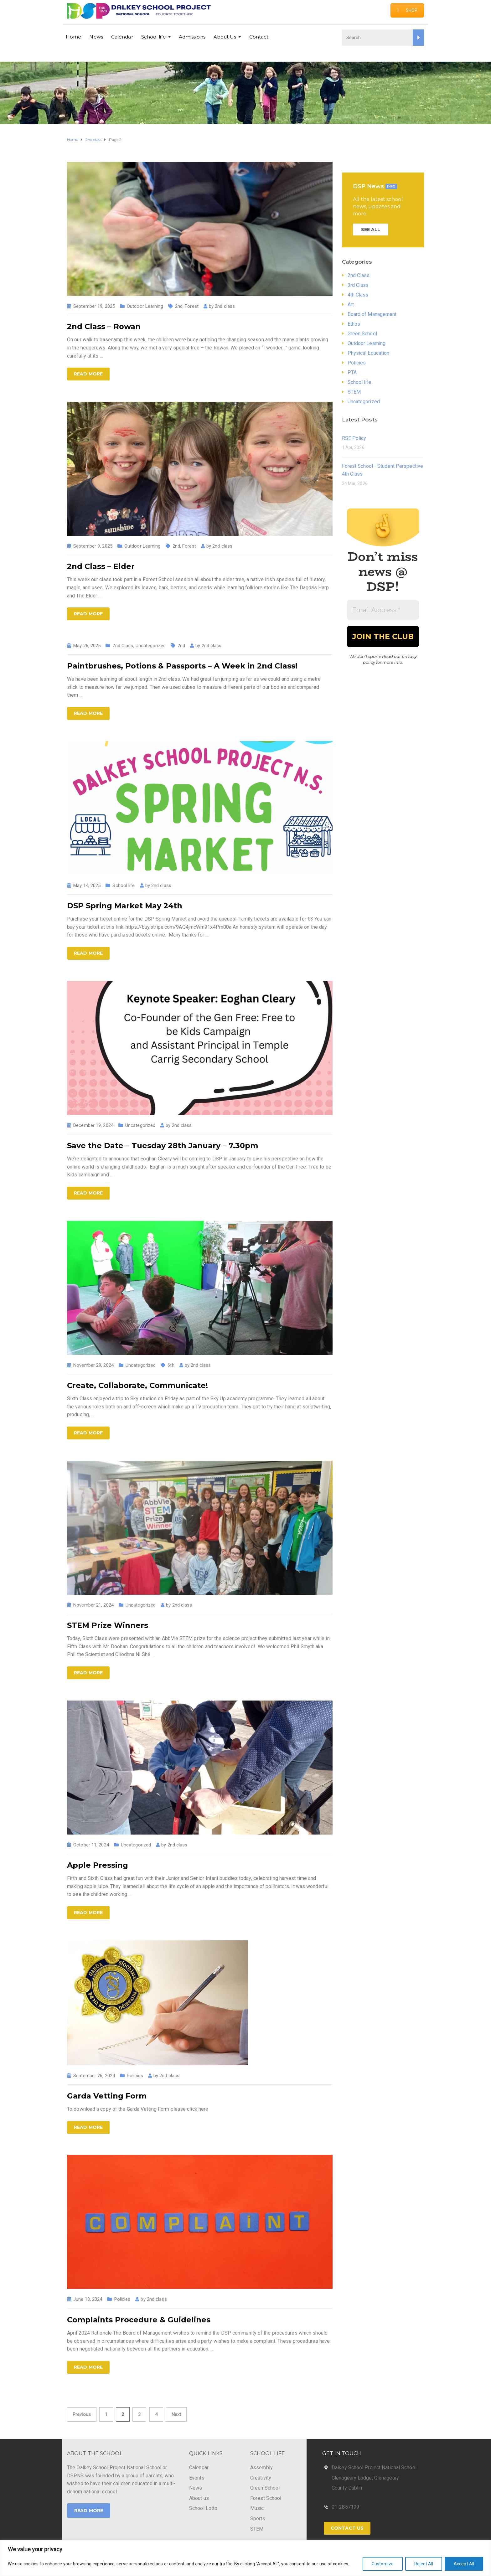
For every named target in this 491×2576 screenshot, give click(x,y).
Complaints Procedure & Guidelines (138, 2319)
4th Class (358, 295)
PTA (352, 372)
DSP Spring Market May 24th (124, 905)
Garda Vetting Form (107, 2095)
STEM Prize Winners (107, 1625)
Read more (88, 374)
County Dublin (347, 2488)
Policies (135, 2075)
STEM (354, 392)
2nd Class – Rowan (104, 326)
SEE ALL (370, 229)
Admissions (192, 37)
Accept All (464, 2563)
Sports (257, 2519)
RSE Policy (354, 438)
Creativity (260, 2478)
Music (257, 2508)
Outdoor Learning (145, 306)
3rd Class (358, 285)
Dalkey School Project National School (374, 2467)
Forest (192, 306)
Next (176, 2414)
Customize (383, 2563)
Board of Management (372, 314)
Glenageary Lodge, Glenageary (365, 2478)
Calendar (122, 37)
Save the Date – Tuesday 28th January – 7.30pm (162, 1145)
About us (199, 2498)
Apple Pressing (97, 1865)
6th (171, 1365)
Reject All (423, 2563)
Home (73, 37)
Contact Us (347, 2528)
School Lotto (203, 2508)
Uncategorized (151, 645)
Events (196, 2478)
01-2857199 (345, 2507)
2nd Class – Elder (101, 566)
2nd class (225, 306)
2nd (179, 306)
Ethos (354, 324)
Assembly (261, 2467)
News (96, 37)
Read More (88, 2510)
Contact (259, 37)
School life (153, 37)
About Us (225, 37)
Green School (362, 334)
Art (351, 304)
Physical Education (369, 353)
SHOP (407, 10)
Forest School (265, 2498)
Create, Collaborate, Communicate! (137, 1385)
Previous (82, 2414)
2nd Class (122, 645)
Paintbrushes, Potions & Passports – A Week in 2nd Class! (182, 665)
